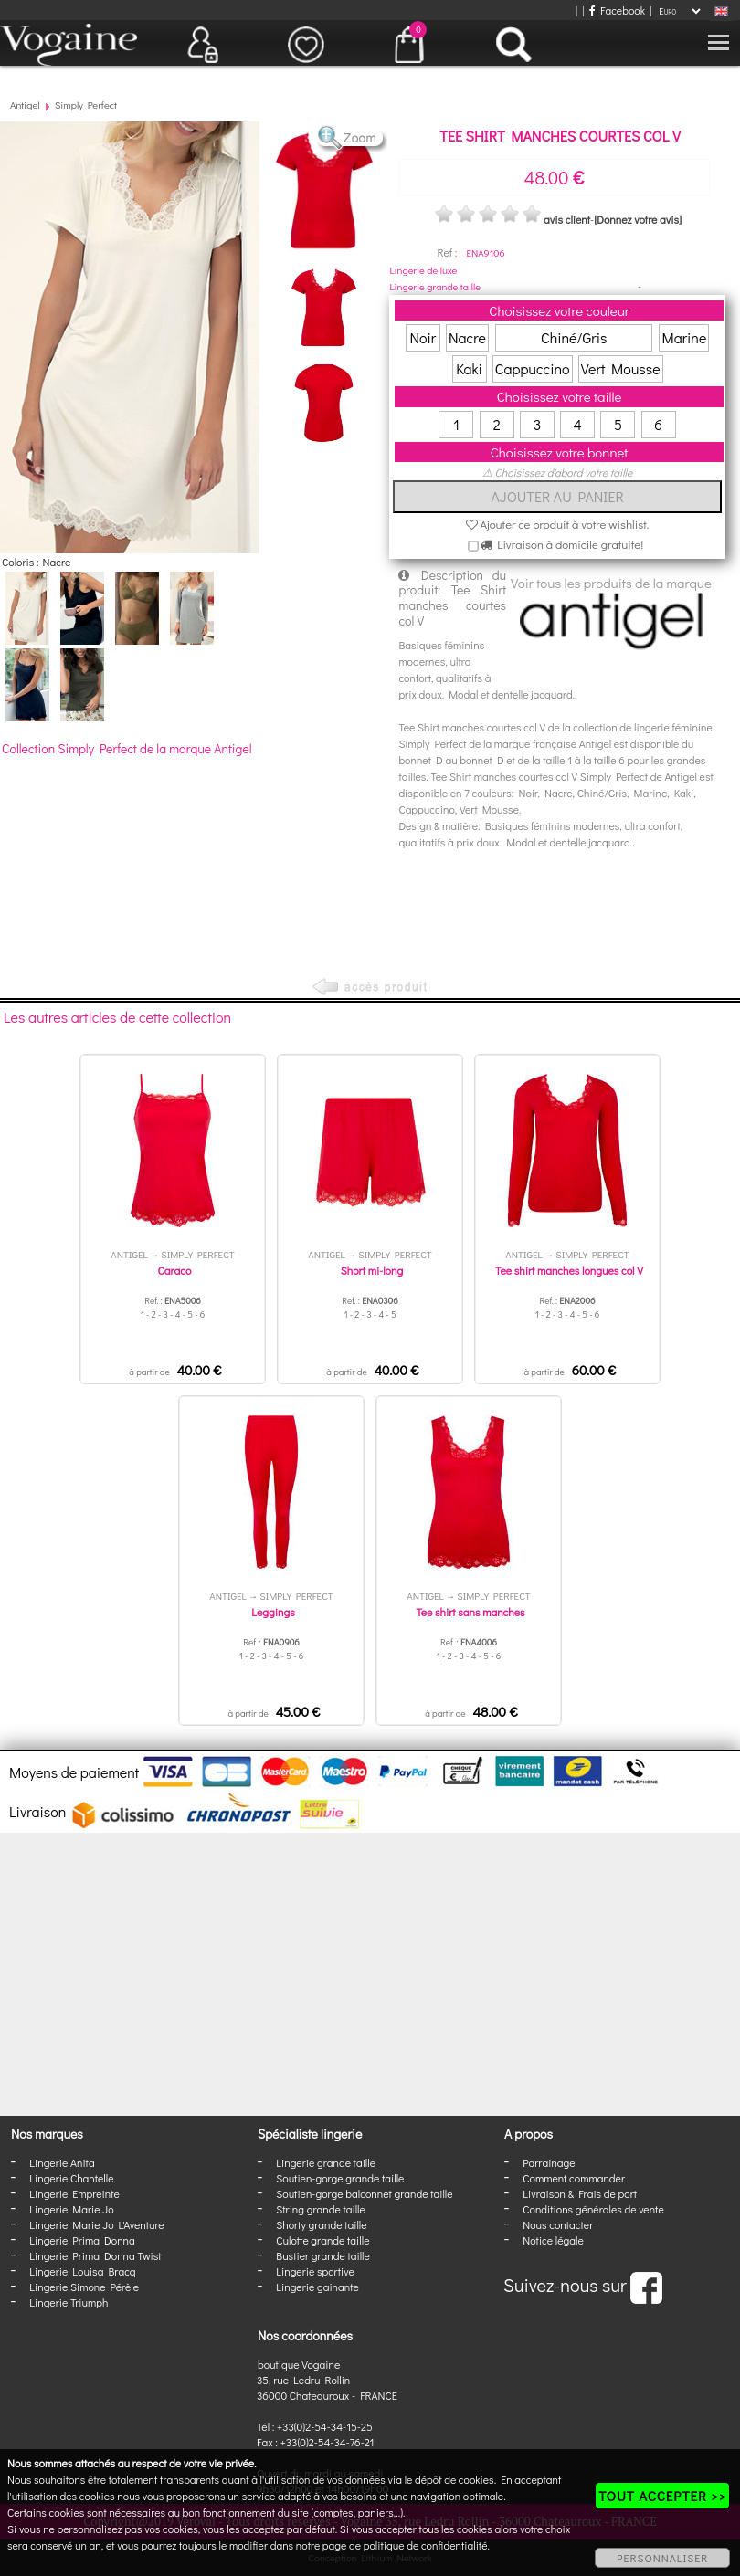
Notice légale (553, 2240)
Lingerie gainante (317, 2286)
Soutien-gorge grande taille (340, 2178)
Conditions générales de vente (593, 2209)
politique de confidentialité (426, 2545)
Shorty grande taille (321, 2224)
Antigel (25, 104)
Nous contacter (558, 2224)
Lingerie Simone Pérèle (84, 2286)
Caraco (175, 1270)
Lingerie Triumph (68, 2302)
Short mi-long (372, 1270)
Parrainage (549, 2162)
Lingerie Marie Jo (71, 2209)
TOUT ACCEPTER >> (662, 2496)
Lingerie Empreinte (74, 2193)
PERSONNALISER (662, 2557)
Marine (683, 337)
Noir (422, 337)
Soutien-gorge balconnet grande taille (364, 2193)
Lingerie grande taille (435, 286)
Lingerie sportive (315, 2271)
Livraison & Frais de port (580, 2193)
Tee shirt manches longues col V (569, 1270)
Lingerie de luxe (423, 270)
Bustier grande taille (323, 2255)
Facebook (617, 10)
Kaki (469, 368)
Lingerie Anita (61, 2162)
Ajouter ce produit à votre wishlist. (558, 523)
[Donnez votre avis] (638, 219)
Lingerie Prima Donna (82, 2240)
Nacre (467, 337)
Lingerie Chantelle (71, 2178)
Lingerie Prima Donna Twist (95, 2255)
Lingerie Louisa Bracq (82, 2271)
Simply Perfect (86, 104)
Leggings (272, 1611)
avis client (567, 219)
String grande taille (320, 2209)
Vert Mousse (621, 368)
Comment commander (574, 2178)
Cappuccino (532, 368)
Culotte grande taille (322, 2240)
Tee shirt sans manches (470, 1611)
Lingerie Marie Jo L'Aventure (96, 2224)
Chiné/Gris (574, 337)
